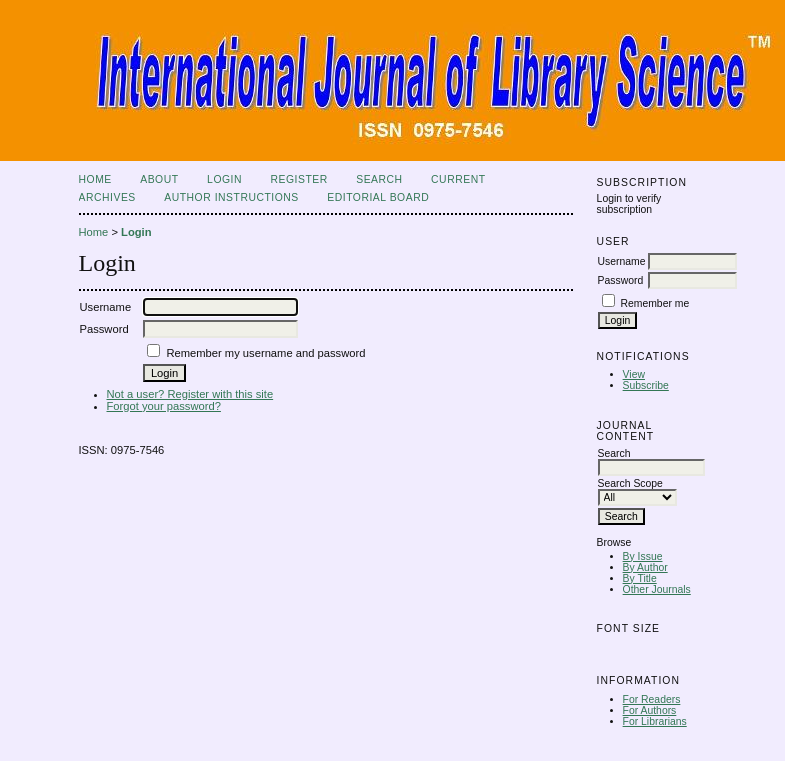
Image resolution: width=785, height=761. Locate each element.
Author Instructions (231, 197)
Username (622, 261)
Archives (107, 197)
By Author (645, 567)
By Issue (643, 556)
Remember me (655, 303)
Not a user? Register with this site (190, 394)
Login (224, 179)
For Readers (652, 699)
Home (95, 179)
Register (298, 179)
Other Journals (657, 589)
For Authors (650, 710)
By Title (640, 578)
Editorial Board (378, 197)
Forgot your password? (164, 406)
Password (621, 280)
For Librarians (655, 721)
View (634, 374)
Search (379, 179)
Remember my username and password (265, 353)
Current (458, 179)
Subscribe (646, 385)
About (159, 179)
